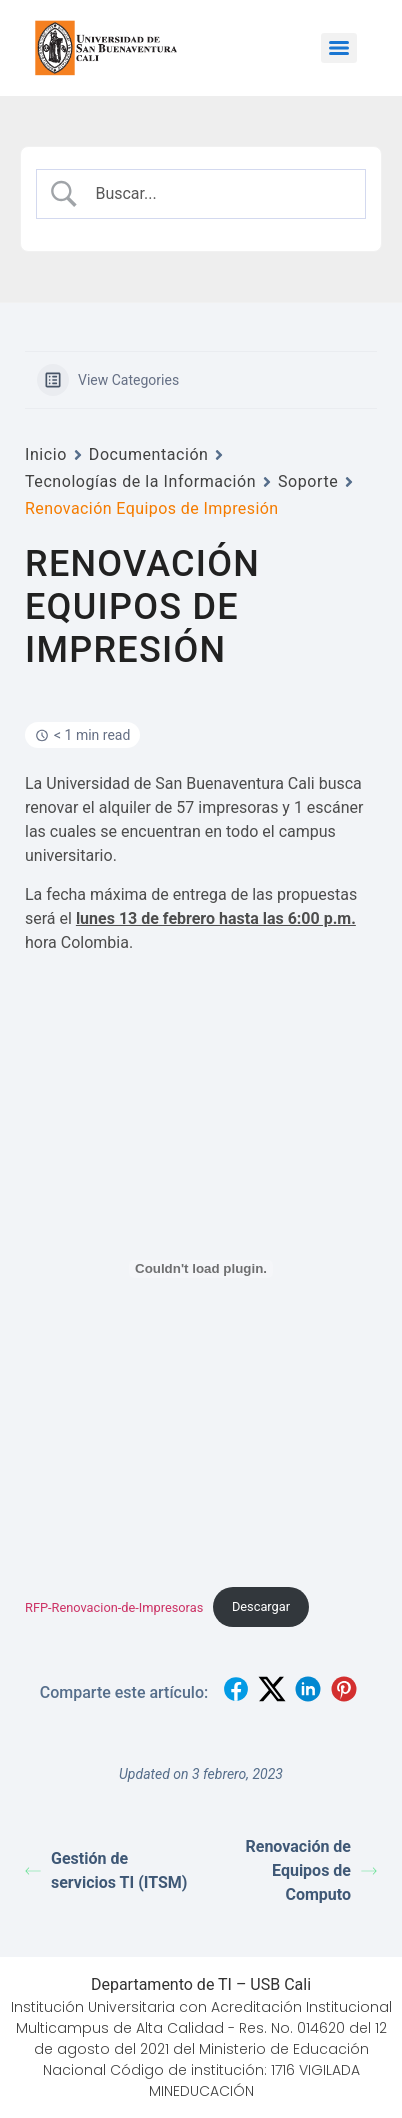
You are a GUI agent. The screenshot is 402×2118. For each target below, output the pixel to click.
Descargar (261, 1606)
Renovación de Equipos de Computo (311, 1870)
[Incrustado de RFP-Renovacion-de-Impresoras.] (201, 1269)
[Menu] (339, 48)
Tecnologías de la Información (140, 481)
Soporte (308, 481)
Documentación (149, 454)
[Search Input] (217, 194)
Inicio (46, 454)
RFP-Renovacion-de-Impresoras (114, 1606)
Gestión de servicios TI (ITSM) (106, 1870)
